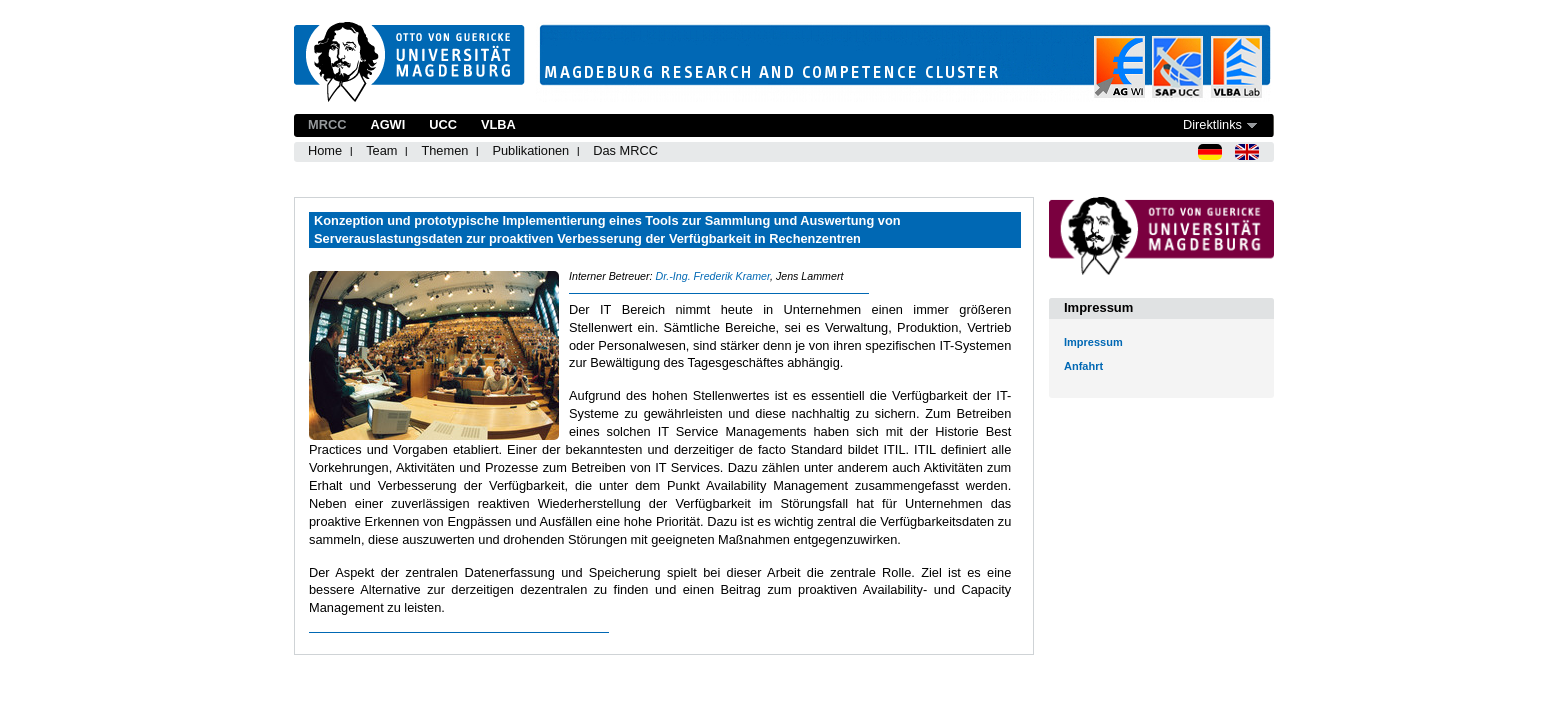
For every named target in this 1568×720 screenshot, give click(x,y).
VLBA (498, 124)
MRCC (327, 124)
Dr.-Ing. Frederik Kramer (712, 276)
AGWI (387, 124)
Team (381, 150)
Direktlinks (1212, 124)
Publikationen (530, 150)
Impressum (1093, 342)
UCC (443, 124)
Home (325, 150)
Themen (444, 150)
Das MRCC (625, 150)
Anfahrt (1083, 366)
